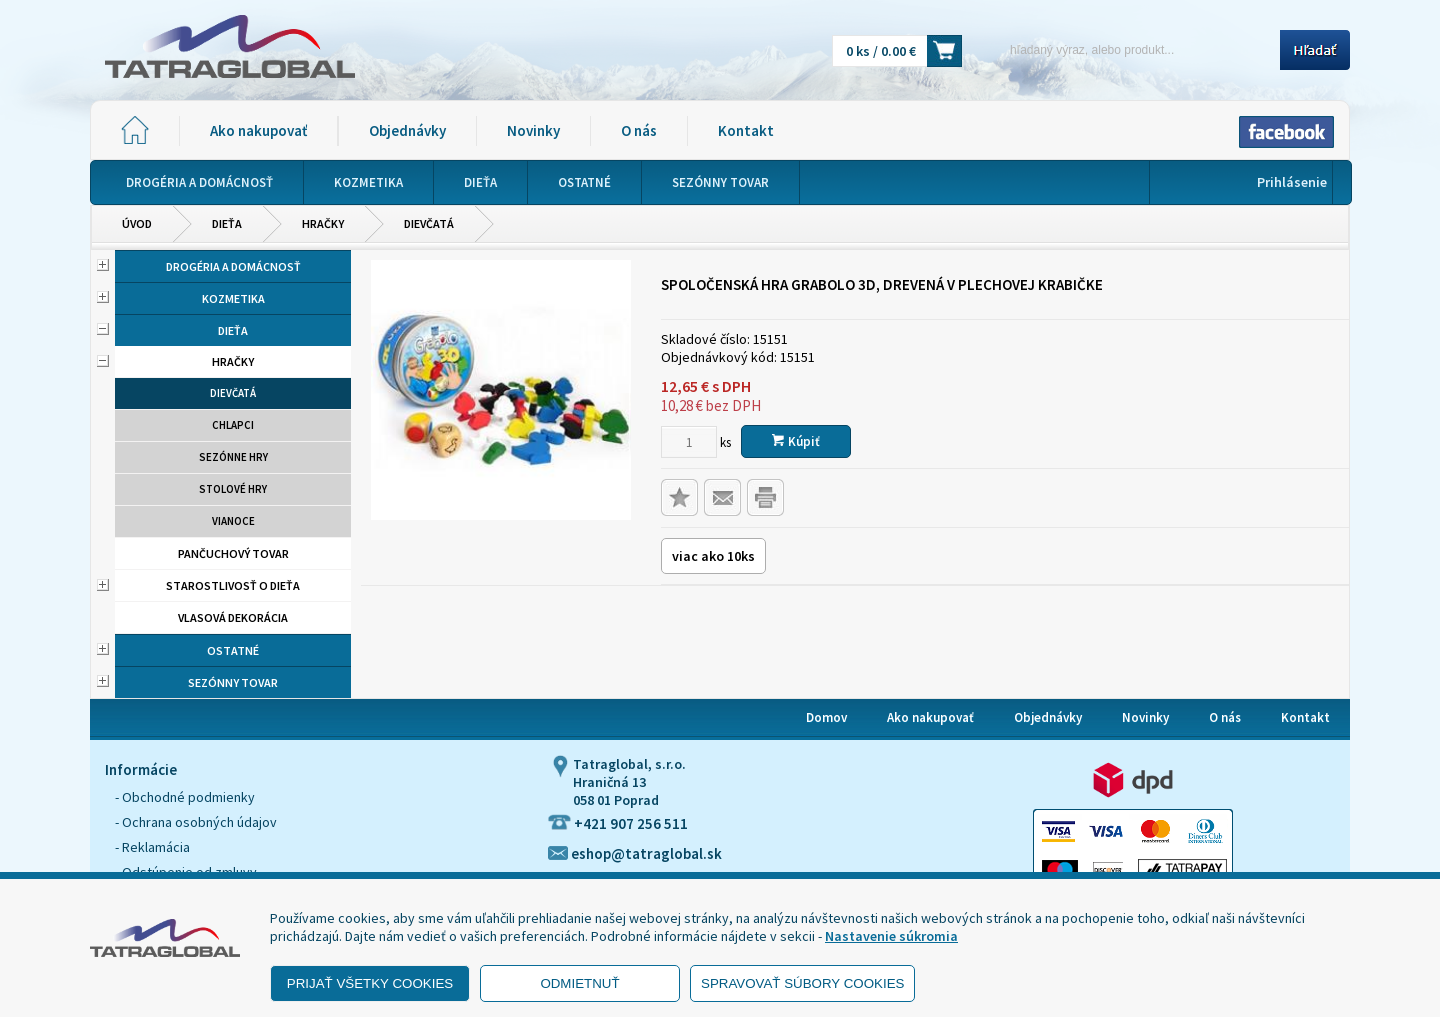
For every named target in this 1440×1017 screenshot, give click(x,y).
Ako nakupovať (258, 130)
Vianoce (233, 521)
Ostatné (233, 650)
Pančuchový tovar (233, 553)
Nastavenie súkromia (891, 936)
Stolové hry (233, 489)
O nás (639, 130)
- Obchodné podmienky (185, 797)
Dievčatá (429, 223)
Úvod (137, 223)
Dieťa (227, 223)
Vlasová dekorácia (233, 617)
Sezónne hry (233, 457)
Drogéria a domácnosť (233, 266)
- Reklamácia (152, 847)
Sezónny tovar (233, 682)
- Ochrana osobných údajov (196, 822)
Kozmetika (233, 298)
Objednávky (407, 130)
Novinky (533, 130)
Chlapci (233, 425)
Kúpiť (796, 441)
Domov (826, 717)
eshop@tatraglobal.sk (635, 853)
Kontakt (746, 130)
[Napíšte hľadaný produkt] (1127, 49)
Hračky (323, 223)
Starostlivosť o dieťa (233, 585)
